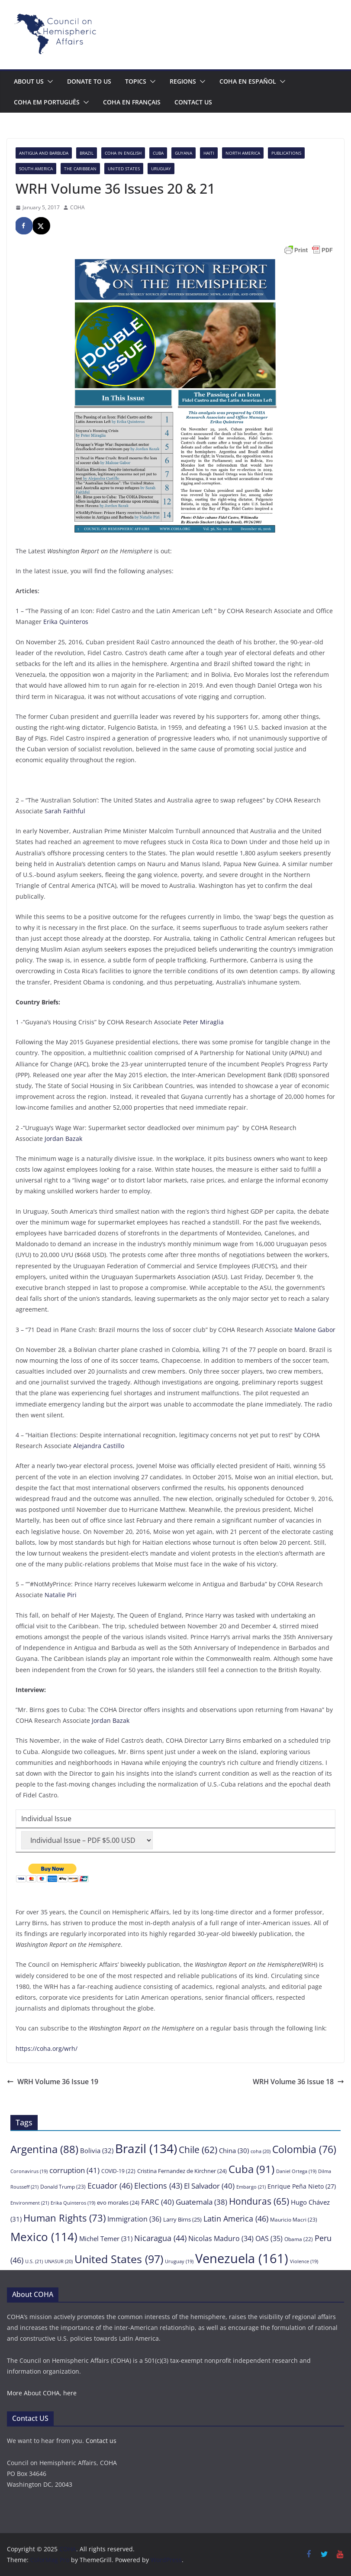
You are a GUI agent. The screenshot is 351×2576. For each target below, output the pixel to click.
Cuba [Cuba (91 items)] (251, 2169)
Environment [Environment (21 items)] (29, 2202)
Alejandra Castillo (98, 1446)
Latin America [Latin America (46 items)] (235, 2218)
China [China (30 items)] (234, 2150)
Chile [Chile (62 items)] (198, 2150)
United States (124, 169)
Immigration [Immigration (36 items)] (134, 2219)
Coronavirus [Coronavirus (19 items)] (29, 2171)
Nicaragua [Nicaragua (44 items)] (160, 2238)
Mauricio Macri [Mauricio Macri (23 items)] (293, 2219)
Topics (135, 81)
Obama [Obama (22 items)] (298, 2238)
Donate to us (89, 81)
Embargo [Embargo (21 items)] (251, 2186)
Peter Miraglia (203, 1022)
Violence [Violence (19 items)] (304, 2261)
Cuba (158, 153)
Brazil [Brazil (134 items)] (146, 2148)
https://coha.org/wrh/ (46, 2048)
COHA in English (123, 153)
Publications (286, 153)
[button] (48, 81)
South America (36, 169)
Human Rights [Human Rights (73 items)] (64, 2218)
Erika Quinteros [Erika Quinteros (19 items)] (73, 2203)
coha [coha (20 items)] (260, 2151)
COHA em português (47, 102)
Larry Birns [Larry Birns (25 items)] (182, 2219)
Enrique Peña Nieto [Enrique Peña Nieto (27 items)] (301, 2186)
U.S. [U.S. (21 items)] (34, 2261)
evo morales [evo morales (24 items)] (118, 2202)
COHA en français (132, 102)
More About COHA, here (42, 2393)
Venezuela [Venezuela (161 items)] (241, 2258)
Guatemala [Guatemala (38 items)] (201, 2202)
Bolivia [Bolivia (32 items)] (96, 2150)
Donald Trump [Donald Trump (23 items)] (63, 2186)
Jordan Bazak (63, 1138)
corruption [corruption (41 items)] (74, 2170)
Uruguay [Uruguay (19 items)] (179, 2261)
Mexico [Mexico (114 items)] (43, 2237)
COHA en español (247, 81)
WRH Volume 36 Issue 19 (52, 2081)
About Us (29, 81)
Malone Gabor (314, 1329)
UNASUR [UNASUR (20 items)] (59, 2261)
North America (242, 153)
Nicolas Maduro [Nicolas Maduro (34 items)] (221, 2238)
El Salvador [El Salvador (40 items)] (209, 2186)
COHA (77, 207)
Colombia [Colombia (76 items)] (304, 2149)
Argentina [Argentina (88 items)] (44, 2149)
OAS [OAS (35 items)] (269, 2238)
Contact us (193, 102)
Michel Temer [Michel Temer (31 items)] (105, 2238)
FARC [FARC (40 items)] (157, 2202)
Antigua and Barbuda (43, 153)
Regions (183, 81)
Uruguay (161, 169)
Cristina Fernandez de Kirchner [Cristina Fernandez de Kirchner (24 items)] (182, 2171)
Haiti (208, 153)
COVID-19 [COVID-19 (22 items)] (118, 2170)
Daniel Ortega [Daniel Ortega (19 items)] (296, 2171)
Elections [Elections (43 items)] (158, 2185)
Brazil (86, 153)
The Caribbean (80, 169)
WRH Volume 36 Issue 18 (298, 2081)
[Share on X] (41, 225)
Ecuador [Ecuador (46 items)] (109, 2185)
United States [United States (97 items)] (118, 2258)
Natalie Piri (61, 1595)
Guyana (183, 153)
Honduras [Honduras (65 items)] (259, 2201)
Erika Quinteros (65, 621)
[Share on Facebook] (24, 225)
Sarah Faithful (65, 811)
